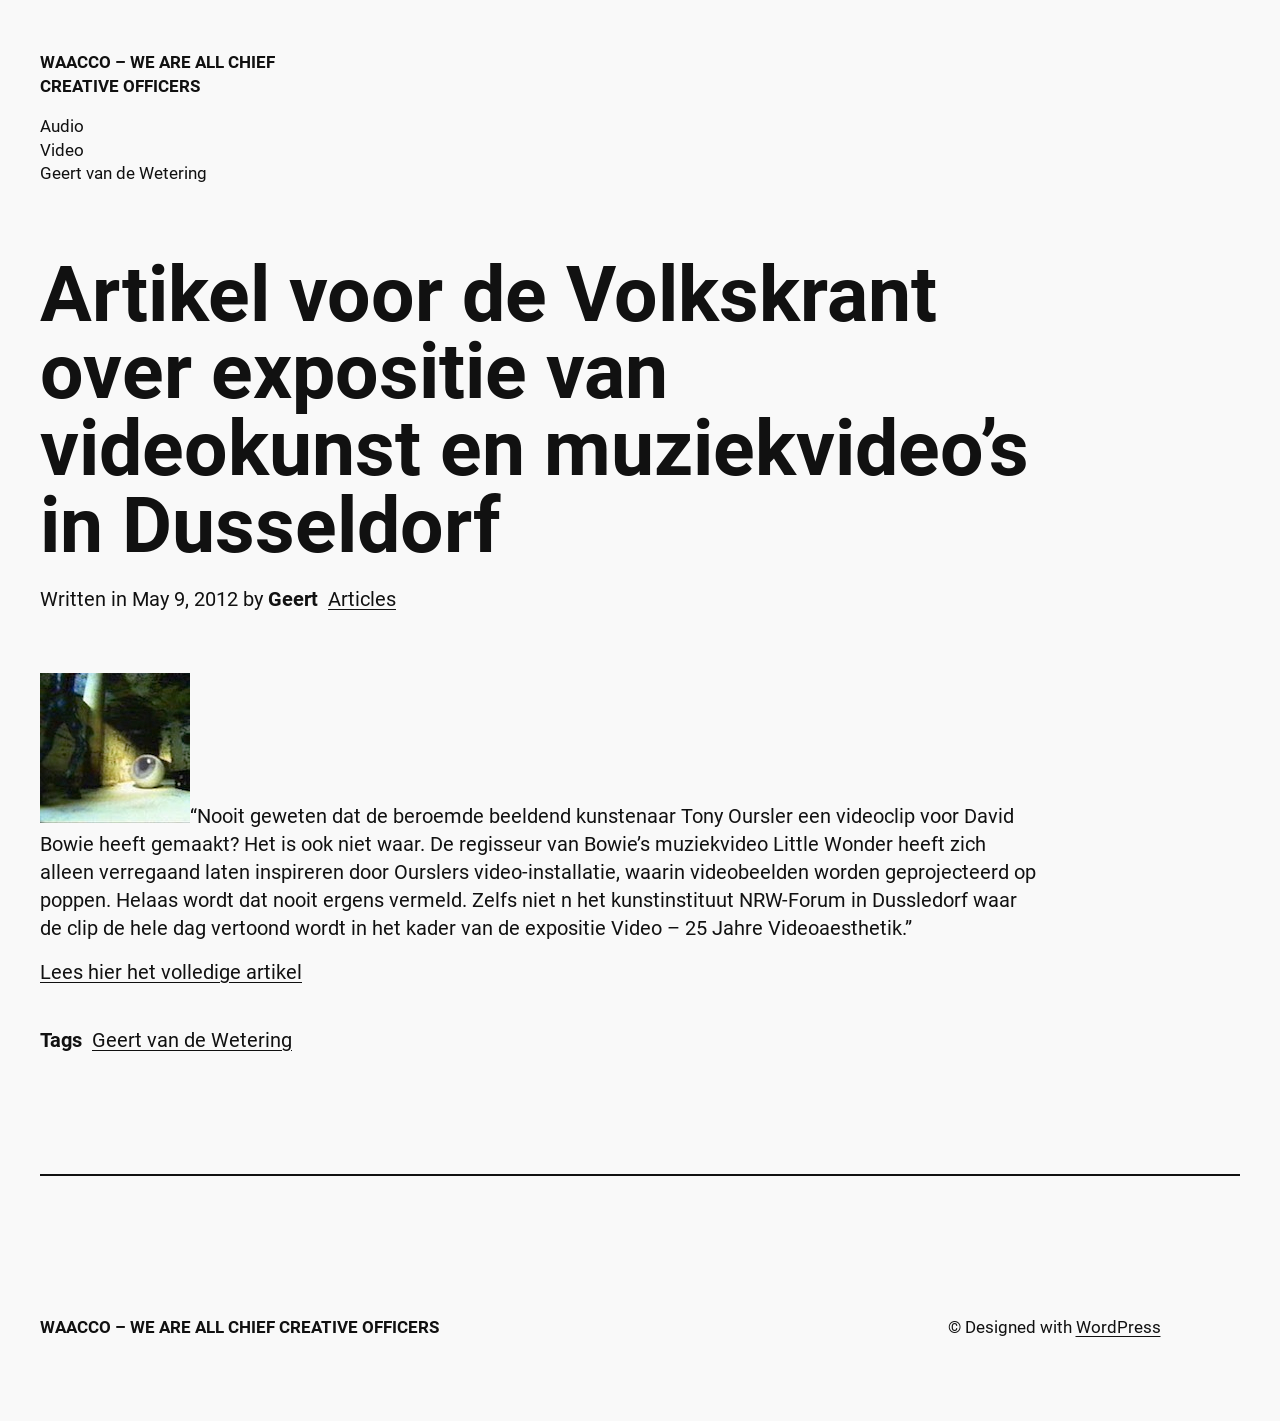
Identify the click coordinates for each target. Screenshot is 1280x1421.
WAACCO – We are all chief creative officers (239, 1327)
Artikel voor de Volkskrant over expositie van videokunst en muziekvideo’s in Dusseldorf (534, 410)
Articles (362, 599)
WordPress (1118, 1327)
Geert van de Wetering (192, 1040)
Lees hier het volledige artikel (171, 972)
